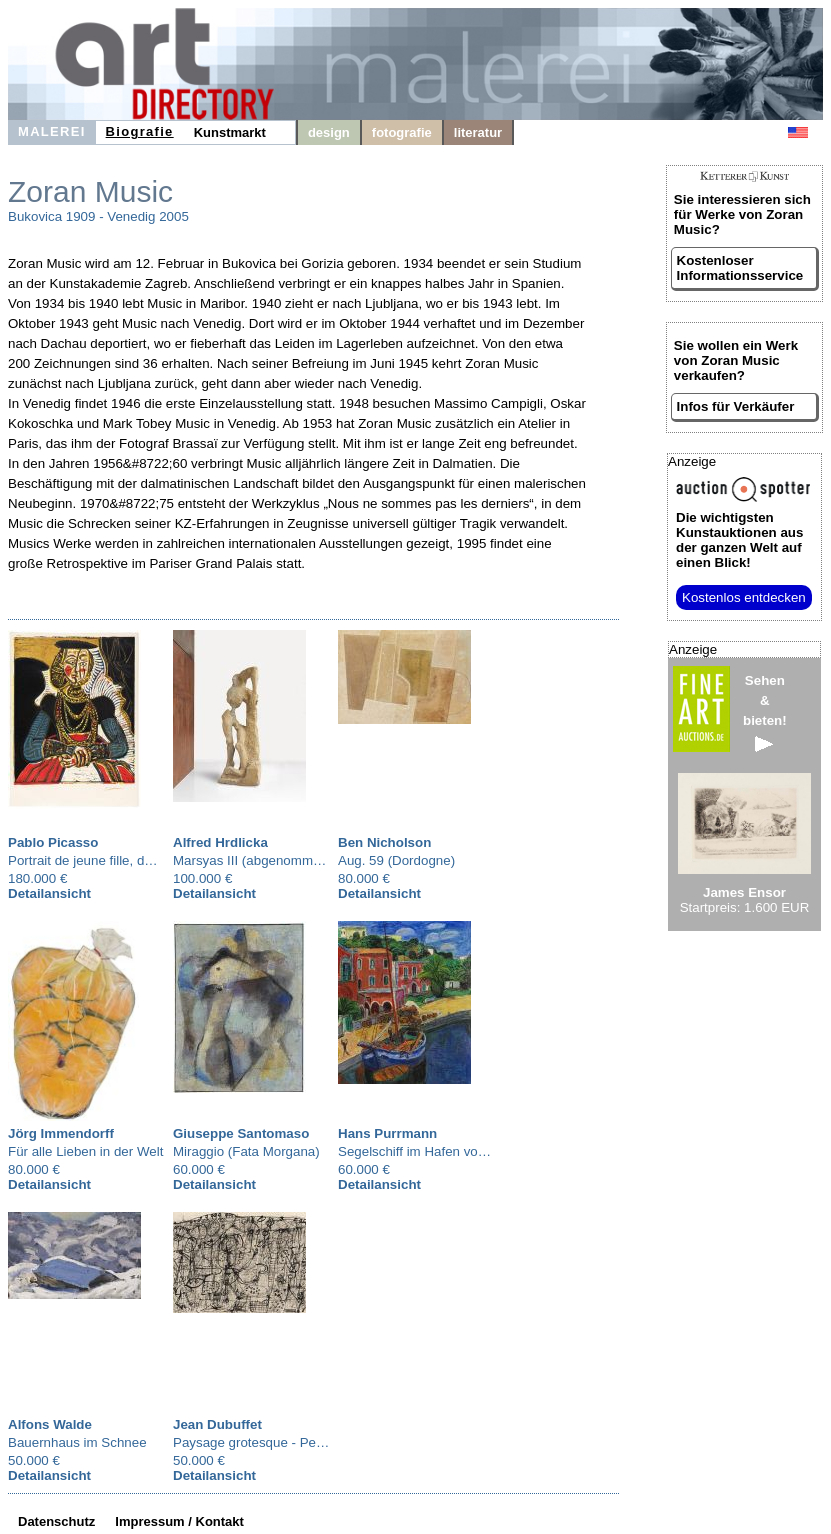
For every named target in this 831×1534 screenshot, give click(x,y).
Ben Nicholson (384, 842)
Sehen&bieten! (765, 712)
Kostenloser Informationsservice (740, 268)
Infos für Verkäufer (736, 406)
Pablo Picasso (53, 842)
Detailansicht (49, 893)
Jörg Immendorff (61, 1133)
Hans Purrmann (387, 1133)
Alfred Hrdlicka (220, 842)
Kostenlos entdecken (744, 597)
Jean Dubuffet (217, 1424)
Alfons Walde (50, 1424)
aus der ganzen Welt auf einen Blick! (739, 540)
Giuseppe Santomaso (241, 1133)
